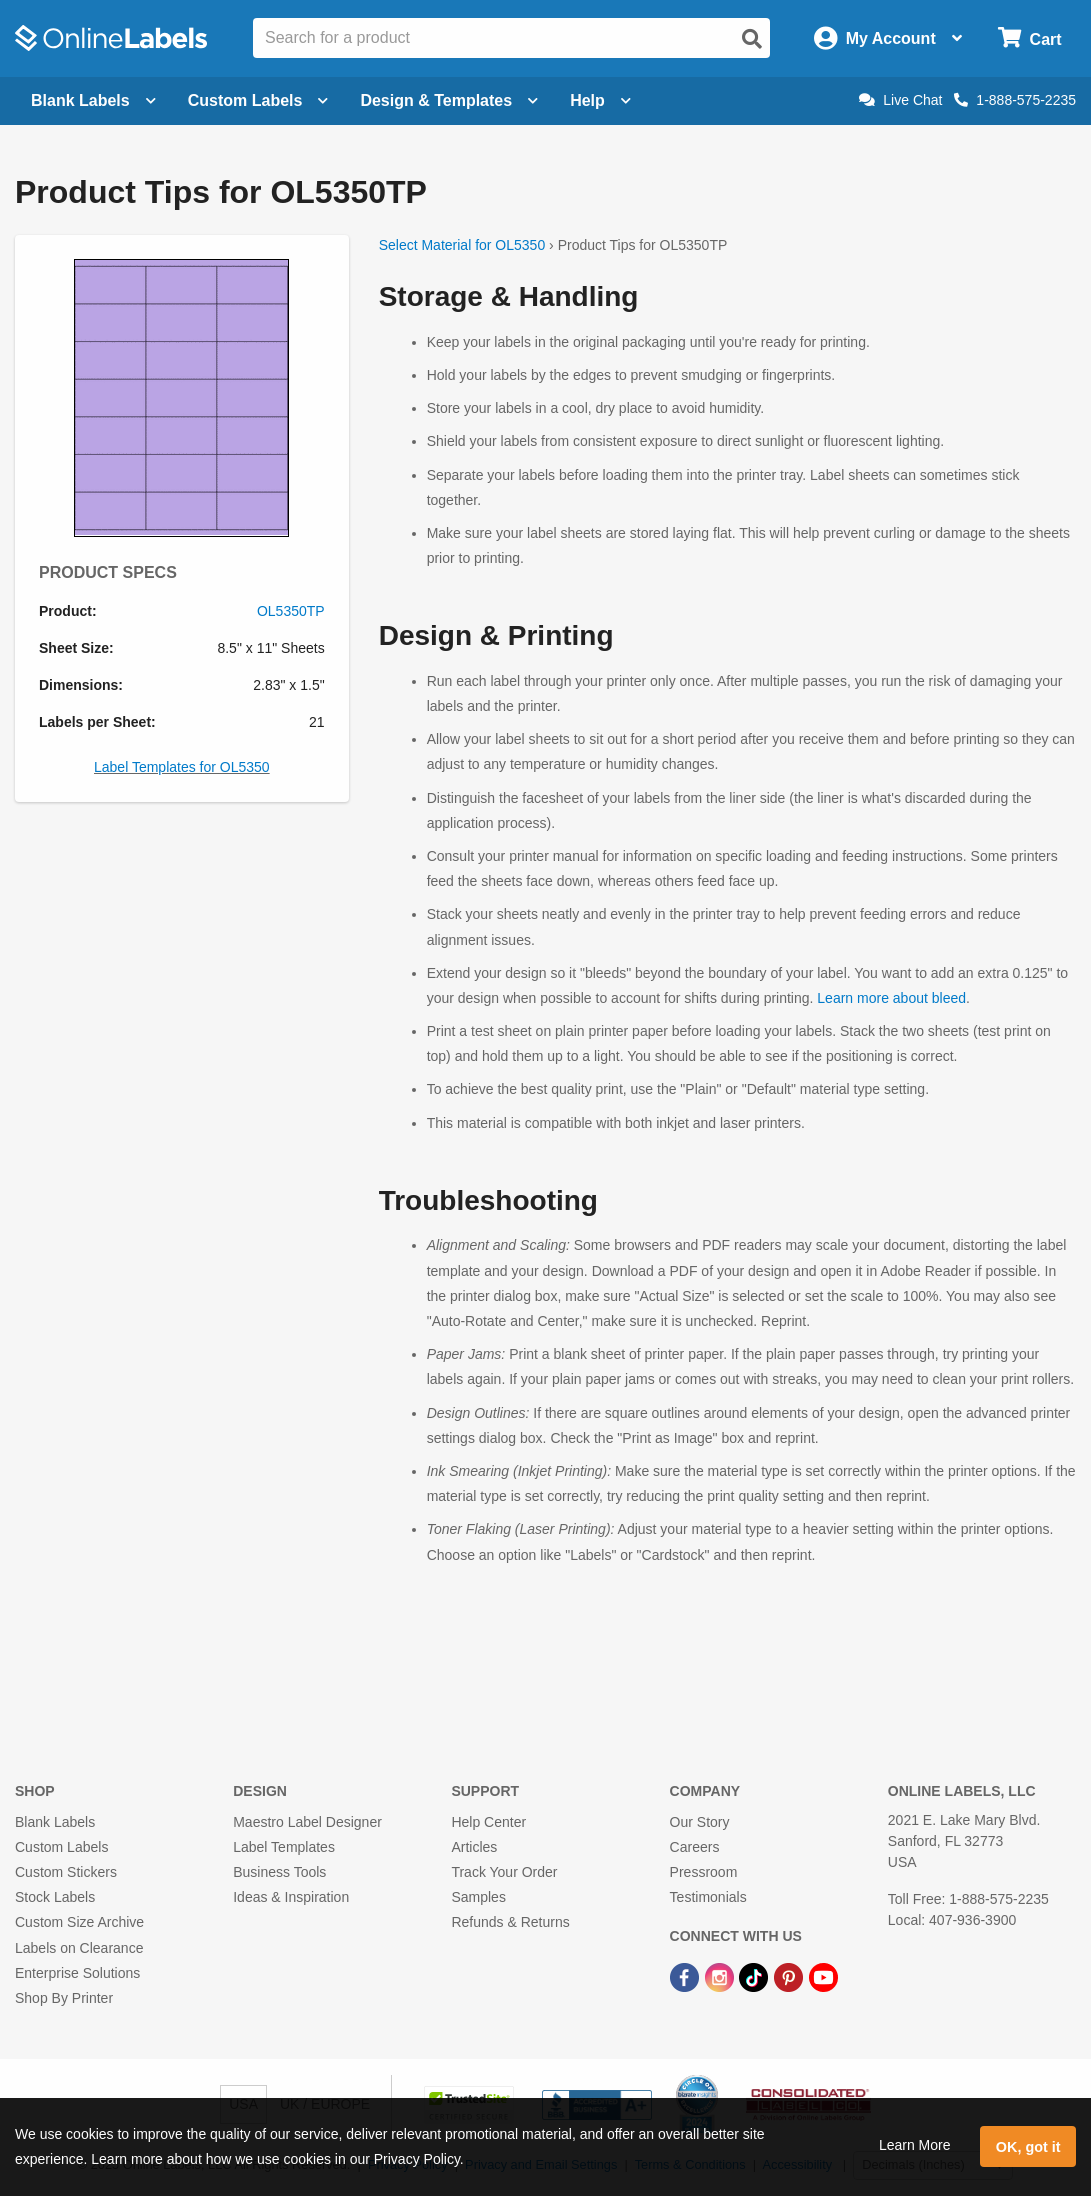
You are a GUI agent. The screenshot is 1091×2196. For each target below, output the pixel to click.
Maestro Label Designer (307, 1822)
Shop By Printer (64, 1998)
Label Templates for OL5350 (182, 767)
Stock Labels (55, 1897)
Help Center (488, 1822)
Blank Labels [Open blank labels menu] (93, 100)
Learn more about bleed (891, 998)
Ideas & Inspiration (291, 1897)
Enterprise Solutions (77, 1973)
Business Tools (279, 1872)
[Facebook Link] (686, 1977)
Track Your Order (504, 1872)
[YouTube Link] (823, 1977)
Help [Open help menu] (600, 100)
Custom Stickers (66, 1872)
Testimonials (708, 1897)
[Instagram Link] (721, 1977)
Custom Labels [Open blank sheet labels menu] (258, 100)
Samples (478, 1897)
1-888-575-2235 (1015, 100)
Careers (695, 1847)
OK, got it (1028, 2147)
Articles (474, 1847)
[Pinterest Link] (790, 1977)
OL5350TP (291, 611)
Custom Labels (61, 1847)
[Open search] (752, 39)
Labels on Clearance (79, 1948)
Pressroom (704, 1872)
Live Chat (900, 100)
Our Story (700, 1822)
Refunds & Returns (510, 1922)
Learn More (915, 2145)
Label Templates (284, 1847)
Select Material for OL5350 (462, 245)
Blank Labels (55, 1822)
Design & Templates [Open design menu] (449, 100)
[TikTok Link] (755, 1977)
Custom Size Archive (79, 1922)
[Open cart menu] (1029, 38)
